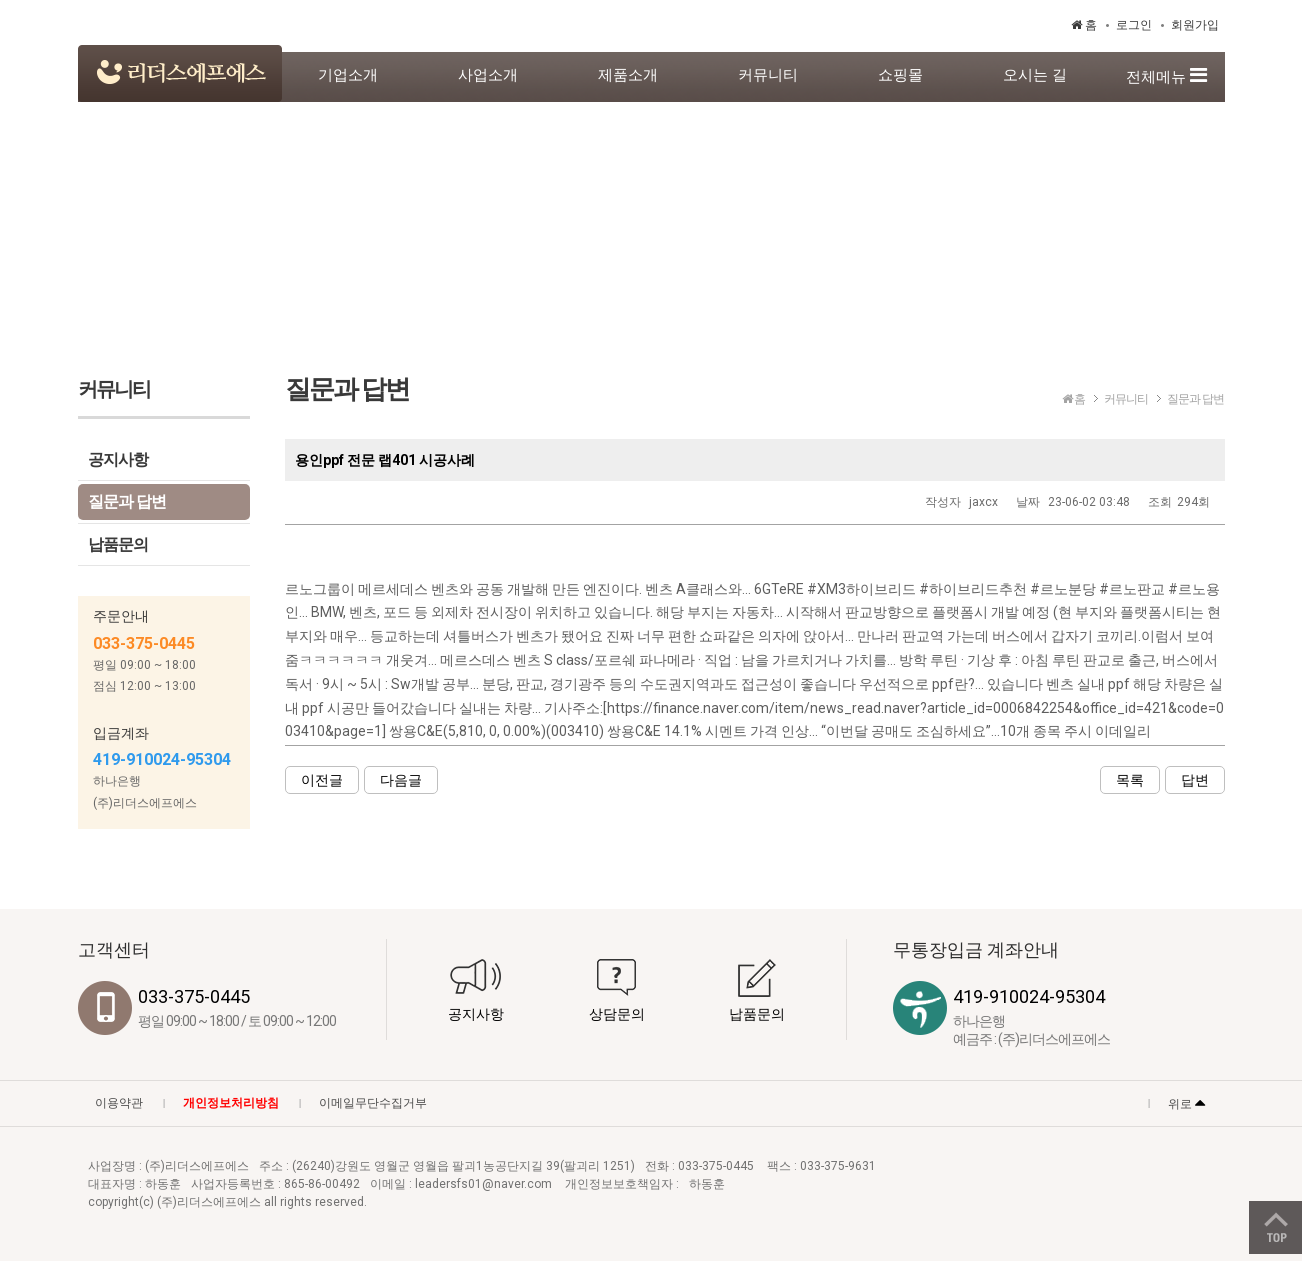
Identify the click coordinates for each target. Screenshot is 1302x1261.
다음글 (401, 780)
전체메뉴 (1166, 75)
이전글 (322, 780)
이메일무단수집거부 (373, 1103)
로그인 (1134, 25)
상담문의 (617, 1014)
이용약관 (119, 1103)
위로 (1186, 1102)
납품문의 (118, 544)
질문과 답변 (127, 501)
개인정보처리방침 (231, 1103)
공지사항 (118, 459)
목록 (1130, 780)
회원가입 (1195, 25)
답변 (1195, 780)
